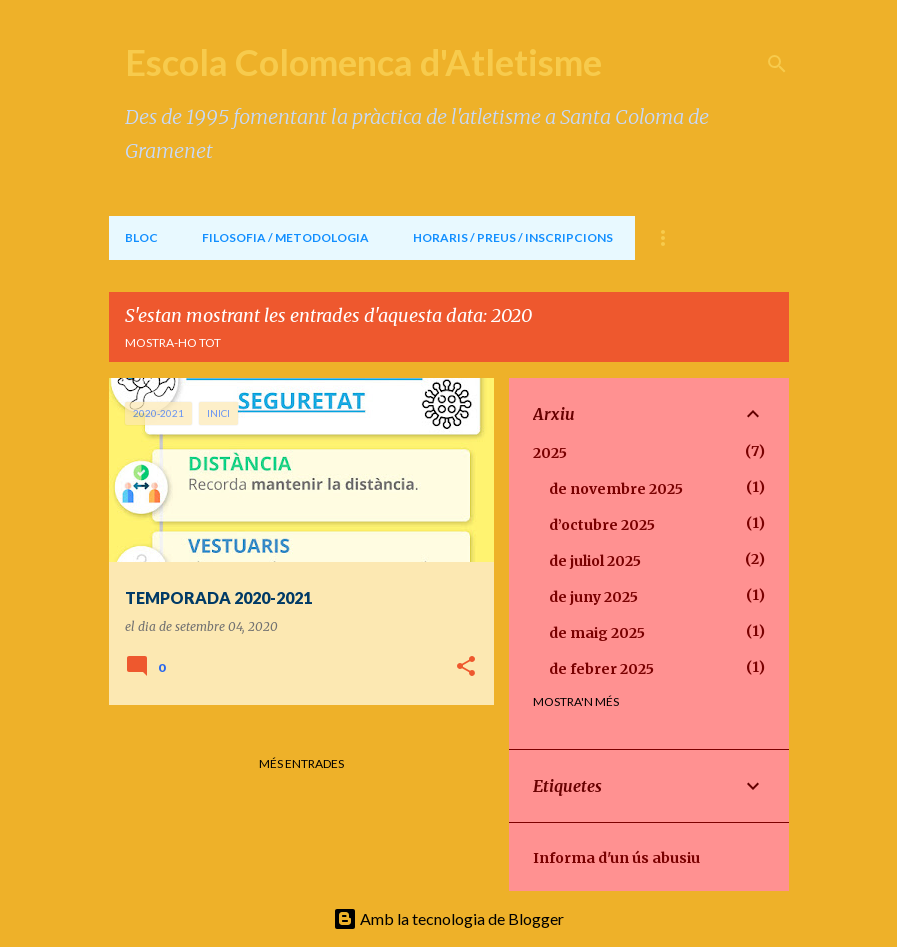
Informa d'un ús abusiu (616, 858)
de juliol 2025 (595, 561)
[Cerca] (777, 64)
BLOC (141, 237)
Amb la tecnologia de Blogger (448, 918)
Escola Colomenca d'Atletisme (363, 62)
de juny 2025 (593, 597)
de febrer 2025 (601, 669)
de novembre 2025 (616, 489)
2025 (550, 453)
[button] (466, 667)
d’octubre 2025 (602, 525)
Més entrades (301, 763)
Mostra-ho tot (173, 342)
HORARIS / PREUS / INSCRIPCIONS (513, 237)
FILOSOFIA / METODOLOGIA (285, 237)
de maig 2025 (597, 633)
